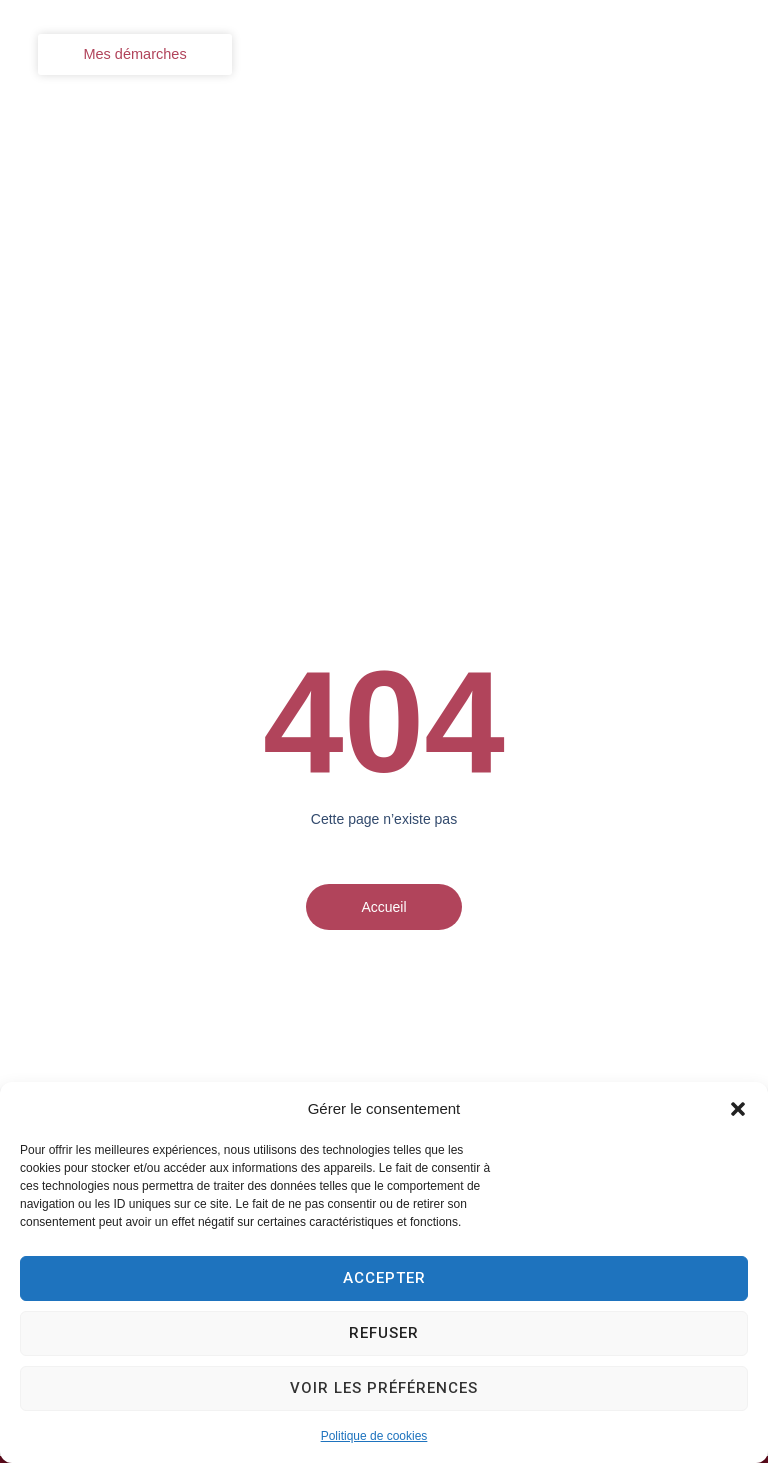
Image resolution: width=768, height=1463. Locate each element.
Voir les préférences (384, 1388)
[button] (738, 1109)
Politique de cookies (374, 1436)
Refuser (384, 1333)
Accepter (384, 1278)
